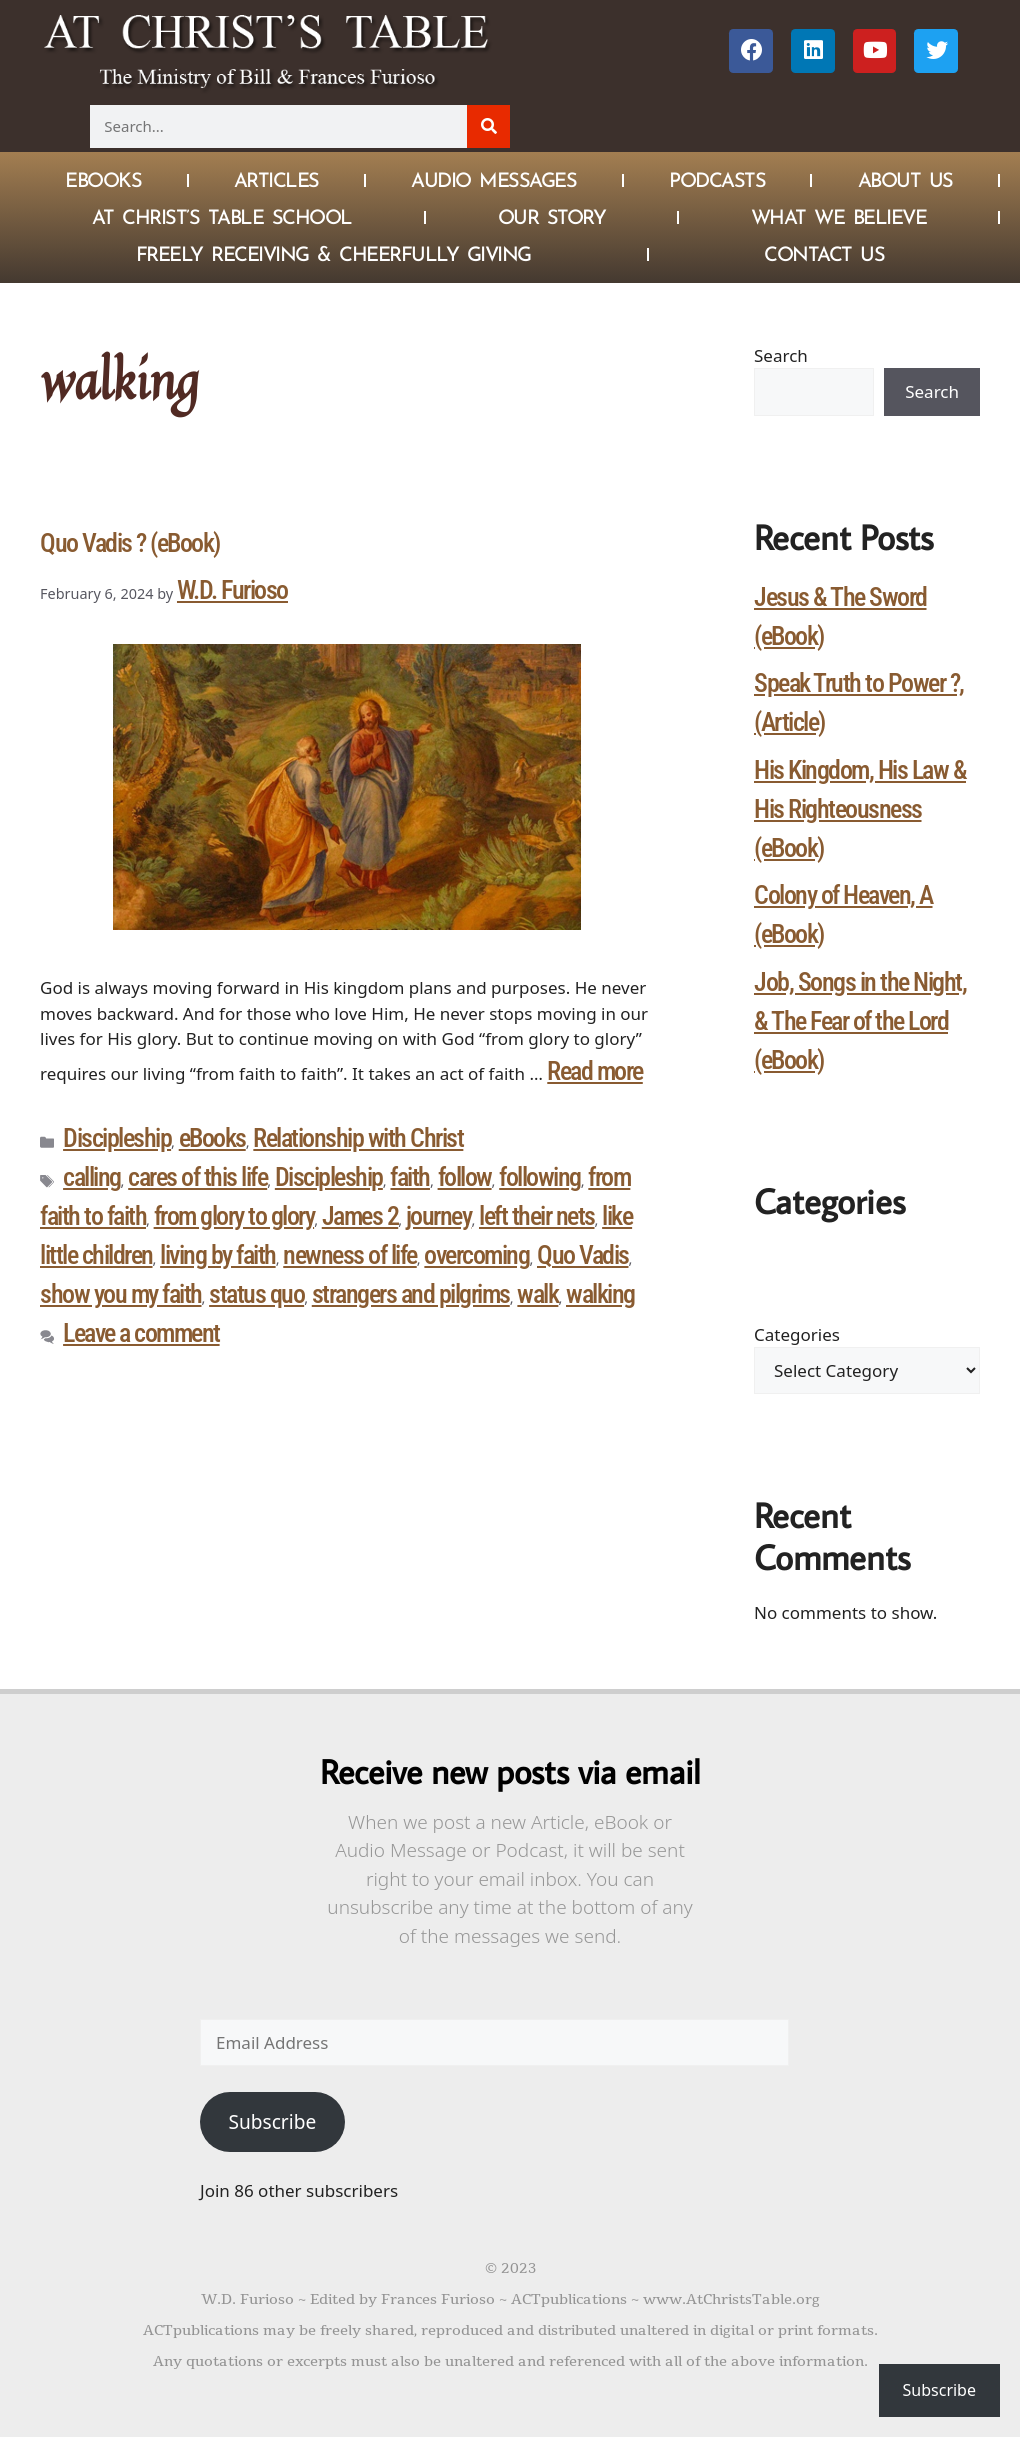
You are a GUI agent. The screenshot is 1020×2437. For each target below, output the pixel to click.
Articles (276, 180)
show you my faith (121, 1294)
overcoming (476, 1255)
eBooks (212, 1138)
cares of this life (197, 1177)
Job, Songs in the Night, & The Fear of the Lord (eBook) (860, 1021)
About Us (905, 180)
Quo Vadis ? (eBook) (130, 543)
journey (439, 1216)
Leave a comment (141, 1333)
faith (410, 1177)
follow (465, 1177)
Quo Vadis (583, 1255)
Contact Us (824, 254)
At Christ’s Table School (222, 217)
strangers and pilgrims (411, 1294)
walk (537, 1294)
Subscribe (272, 2122)
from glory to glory (234, 1216)
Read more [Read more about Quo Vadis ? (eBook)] (595, 1071)
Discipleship (117, 1138)
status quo (256, 1294)
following (540, 1177)
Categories (797, 1334)
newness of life (350, 1255)
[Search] (488, 126)
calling (92, 1177)
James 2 (360, 1216)
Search (781, 355)
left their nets (537, 1216)
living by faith (218, 1255)
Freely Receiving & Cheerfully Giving (333, 254)
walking (600, 1294)
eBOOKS (103, 180)
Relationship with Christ (358, 1138)
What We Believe (839, 217)
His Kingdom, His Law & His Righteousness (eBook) (860, 809)
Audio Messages (493, 180)
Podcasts (717, 180)
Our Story (552, 217)
